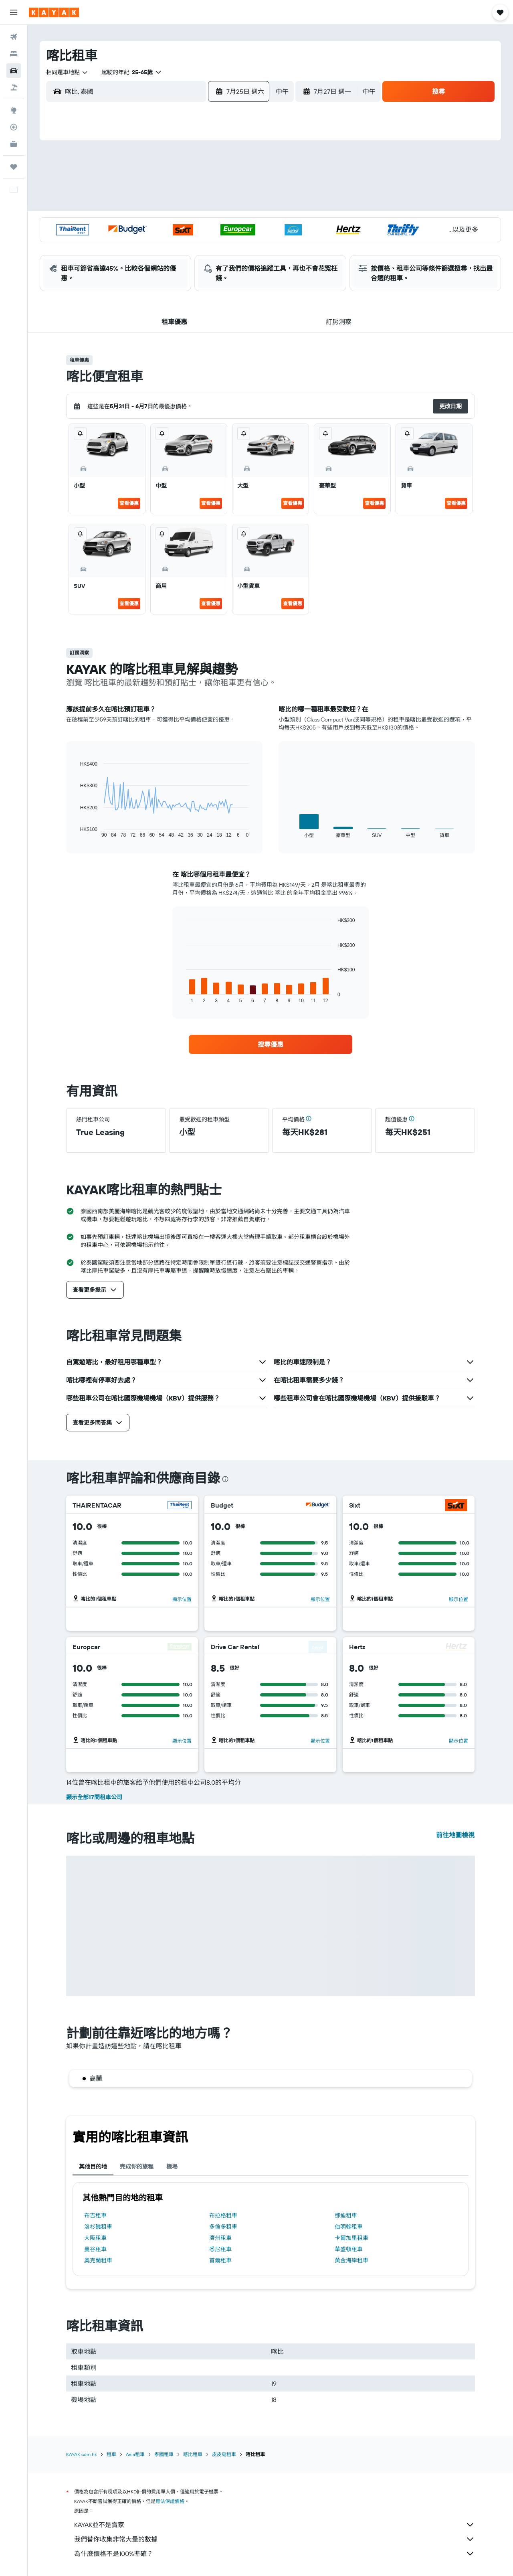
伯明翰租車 (349, 2226)
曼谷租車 (95, 2249)
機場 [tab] (172, 2166)
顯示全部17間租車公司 (94, 1797)
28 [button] (166, 243)
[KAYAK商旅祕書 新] (13, 144)
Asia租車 (135, 2454)
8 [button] (186, 186)
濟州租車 (220, 2238)
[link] (270, 1044)
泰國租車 (164, 2454)
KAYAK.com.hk (81, 2454)
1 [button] (185, 166)
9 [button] (205, 186)
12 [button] (128, 205)
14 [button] (167, 205)
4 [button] (243, 166)
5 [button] (128, 186)
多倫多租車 (223, 2226)
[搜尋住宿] (13, 54)
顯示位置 (182, 1599)
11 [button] (243, 186)
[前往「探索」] (13, 110)
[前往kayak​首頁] (54, 12)
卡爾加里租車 (351, 2238)
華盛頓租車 (349, 2249)
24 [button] (224, 224)
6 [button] (147, 186)
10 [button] (224, 186)
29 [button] (185, 243)
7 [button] (166, 186)
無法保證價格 (170, 2501)
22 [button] (185, 224)
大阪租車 (95, 2238)
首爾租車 (220, 2260)
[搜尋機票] (13, 37)
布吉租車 (95, 2215)
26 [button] (127, 243)
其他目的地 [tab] (93, 2166)
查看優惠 (129, 503)
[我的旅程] (13, 167)
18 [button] (243, 205)
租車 (111, 2454)
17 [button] (224, 205)
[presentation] (225, 1479)
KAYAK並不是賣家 (274, 2524)
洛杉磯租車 (98, 2226)
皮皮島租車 (224, 2454)
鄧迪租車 (346, 2215)
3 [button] (224, 166)
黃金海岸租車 (351, 2260)
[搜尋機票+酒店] (13, 87)
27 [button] (147, 243)
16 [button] (205, 205)
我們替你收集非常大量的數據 (274, 2539)
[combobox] (67, 72)
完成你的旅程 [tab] (136, 2166)
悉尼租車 (220, 2249)
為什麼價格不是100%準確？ (274, 2553)
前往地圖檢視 (455, 1835)
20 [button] (147, 224)
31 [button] (224, 243)
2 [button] (205, 166)
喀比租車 (192, 2454)
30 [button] (205, 243)
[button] (13, 12)
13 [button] (147, 205)
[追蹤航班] (13, 127)
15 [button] (186, 205)
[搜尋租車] (13, 71)
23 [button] (204, 224)
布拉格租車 (223, 2215)
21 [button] (167, 224)
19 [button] (128, 224)
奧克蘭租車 (98, 2260)
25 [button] (243, 224)
